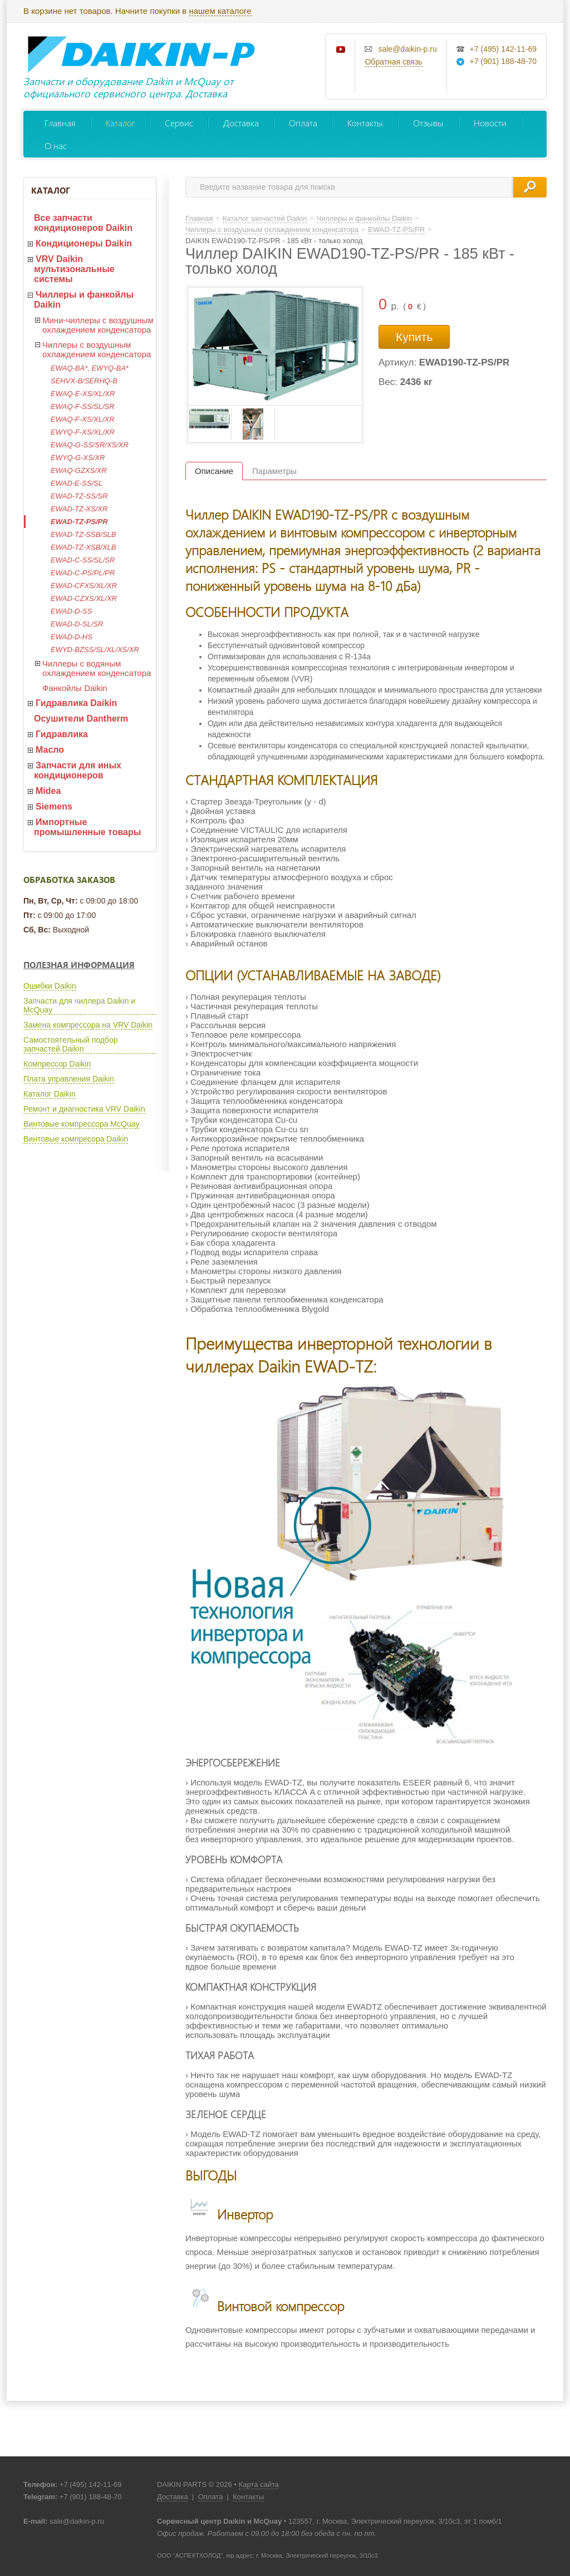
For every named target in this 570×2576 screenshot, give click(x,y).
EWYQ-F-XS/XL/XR (83, 432)
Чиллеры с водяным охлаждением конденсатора (96, 668)
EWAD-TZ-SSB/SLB (83, 534)
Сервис (179, 123)
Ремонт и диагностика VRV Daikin (84, 1108)
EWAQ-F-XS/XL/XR (83, 419)
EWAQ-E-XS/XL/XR (83, 393)
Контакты (365, 123)
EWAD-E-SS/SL (76, 483)
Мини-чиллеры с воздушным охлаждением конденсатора (98, 324)
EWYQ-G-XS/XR (78, 457)
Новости (490, 123)
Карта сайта (259, 2484)
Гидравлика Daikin (76, 703)
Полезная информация (79, 964)
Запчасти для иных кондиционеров (77, 770)
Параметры (274, 471)
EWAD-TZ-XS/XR (79, 509)
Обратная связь (393, 61)
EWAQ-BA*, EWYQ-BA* (90, 368)
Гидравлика (62, 734)
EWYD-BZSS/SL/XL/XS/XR (95, 649)
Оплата (303, 123)
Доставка (241, 123)
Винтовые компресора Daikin (75, 1138)
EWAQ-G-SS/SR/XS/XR (90, 445)
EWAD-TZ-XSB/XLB (83, 547)
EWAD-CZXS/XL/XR (84, 598)
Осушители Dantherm (81, 718)
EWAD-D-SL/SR (77, 624)
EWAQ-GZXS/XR (79, 470)
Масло (50, 749)
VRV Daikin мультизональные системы (74, 269)
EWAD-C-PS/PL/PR (83, 573)
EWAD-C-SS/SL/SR (83, 560)
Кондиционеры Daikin (84, 243)
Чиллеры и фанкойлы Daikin (84, 299)
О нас (56, 145)
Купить (414, 336)
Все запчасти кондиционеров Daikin (83, 223)
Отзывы (428, 123)
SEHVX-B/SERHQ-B (84, 381)
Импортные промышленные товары (87, 827)
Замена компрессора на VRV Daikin (88, 1024)
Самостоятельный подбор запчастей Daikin (70, 1044)
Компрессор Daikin (57, 1063)
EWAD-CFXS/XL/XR (84, 585)
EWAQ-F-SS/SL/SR (83, 406)
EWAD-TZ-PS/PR (79, 521)
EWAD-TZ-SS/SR (79, 496)
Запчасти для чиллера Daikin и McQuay (79, 1005)
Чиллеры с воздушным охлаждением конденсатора (96, 349)
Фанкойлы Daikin (74, 688)
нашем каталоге (220, 11)
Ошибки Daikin (49, 985)
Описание (214, 471)
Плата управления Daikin (68, 1078)
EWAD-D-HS (71, 637)
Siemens (54, 806)
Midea (48, 791)
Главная (60, 123)
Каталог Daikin (49, 1093)
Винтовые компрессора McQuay (81, 1123)
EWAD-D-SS (71, 611)
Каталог (120, 123)
